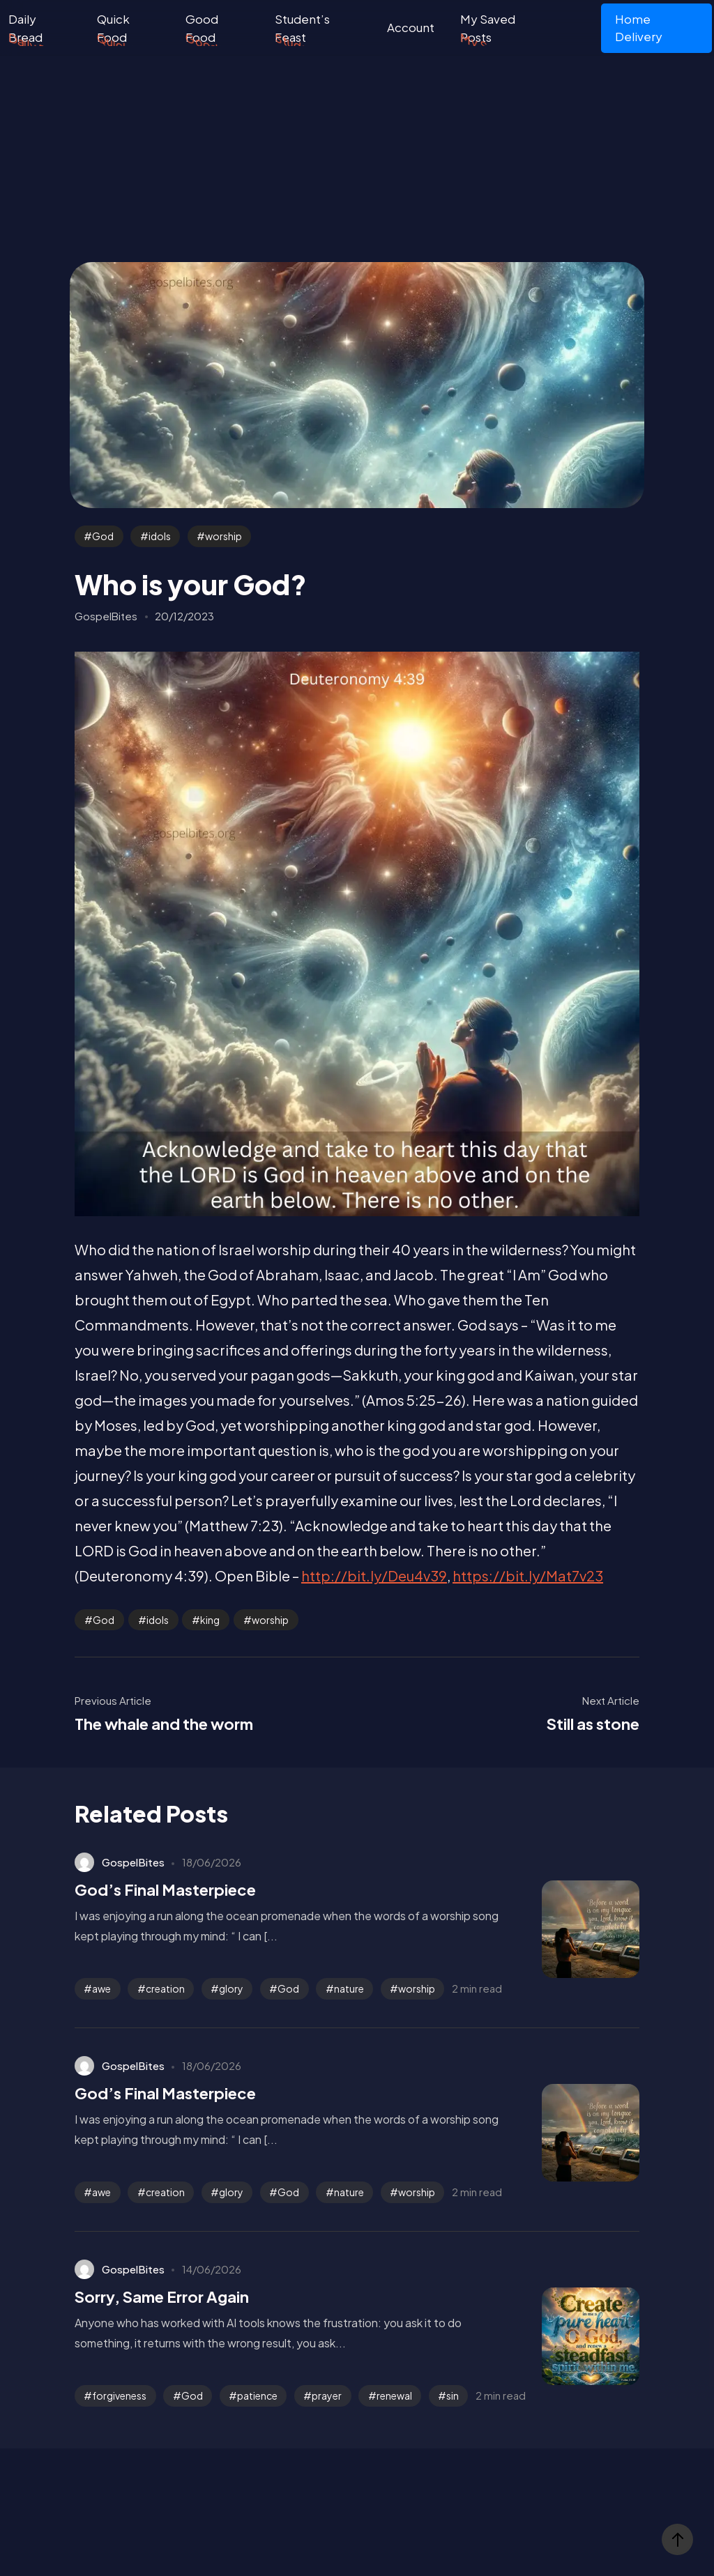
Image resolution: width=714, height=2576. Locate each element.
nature (349, 1988)
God (103, 536)
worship (223, 536)
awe (101, 1988)
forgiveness (119, 2395)
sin (452, 2395)
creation (165, 1988)
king (210, 1619)
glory (231, 1988)
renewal (394, 2395)
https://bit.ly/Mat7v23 (528, 1575)
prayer (327, 2395)
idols (160, 536)
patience (257, 2395)
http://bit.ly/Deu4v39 (374, 1575)
